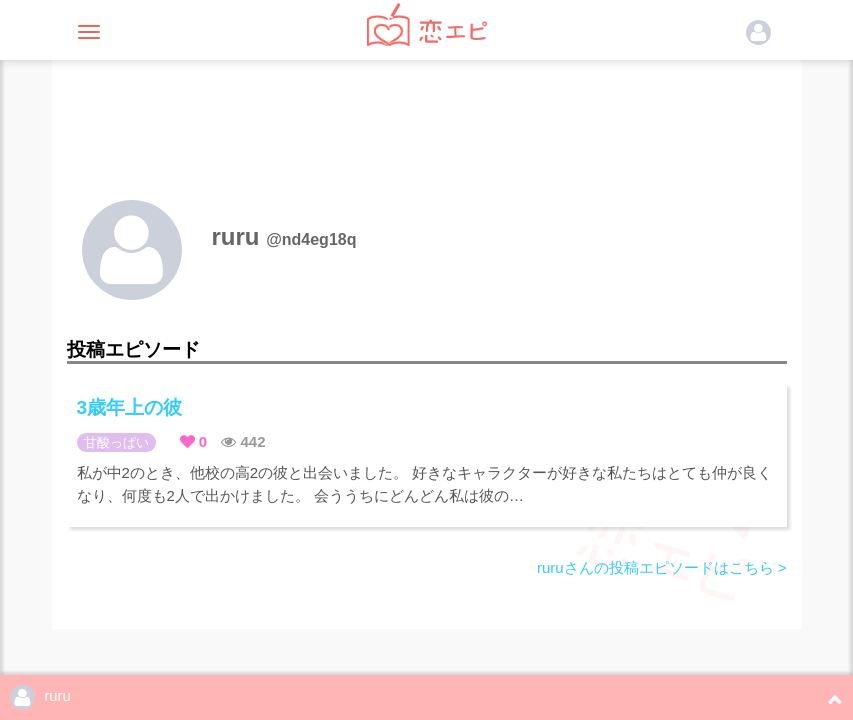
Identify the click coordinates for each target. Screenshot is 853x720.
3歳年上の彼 (130, 407)
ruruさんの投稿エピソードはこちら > (662, 567)
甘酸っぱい (116, 442)
